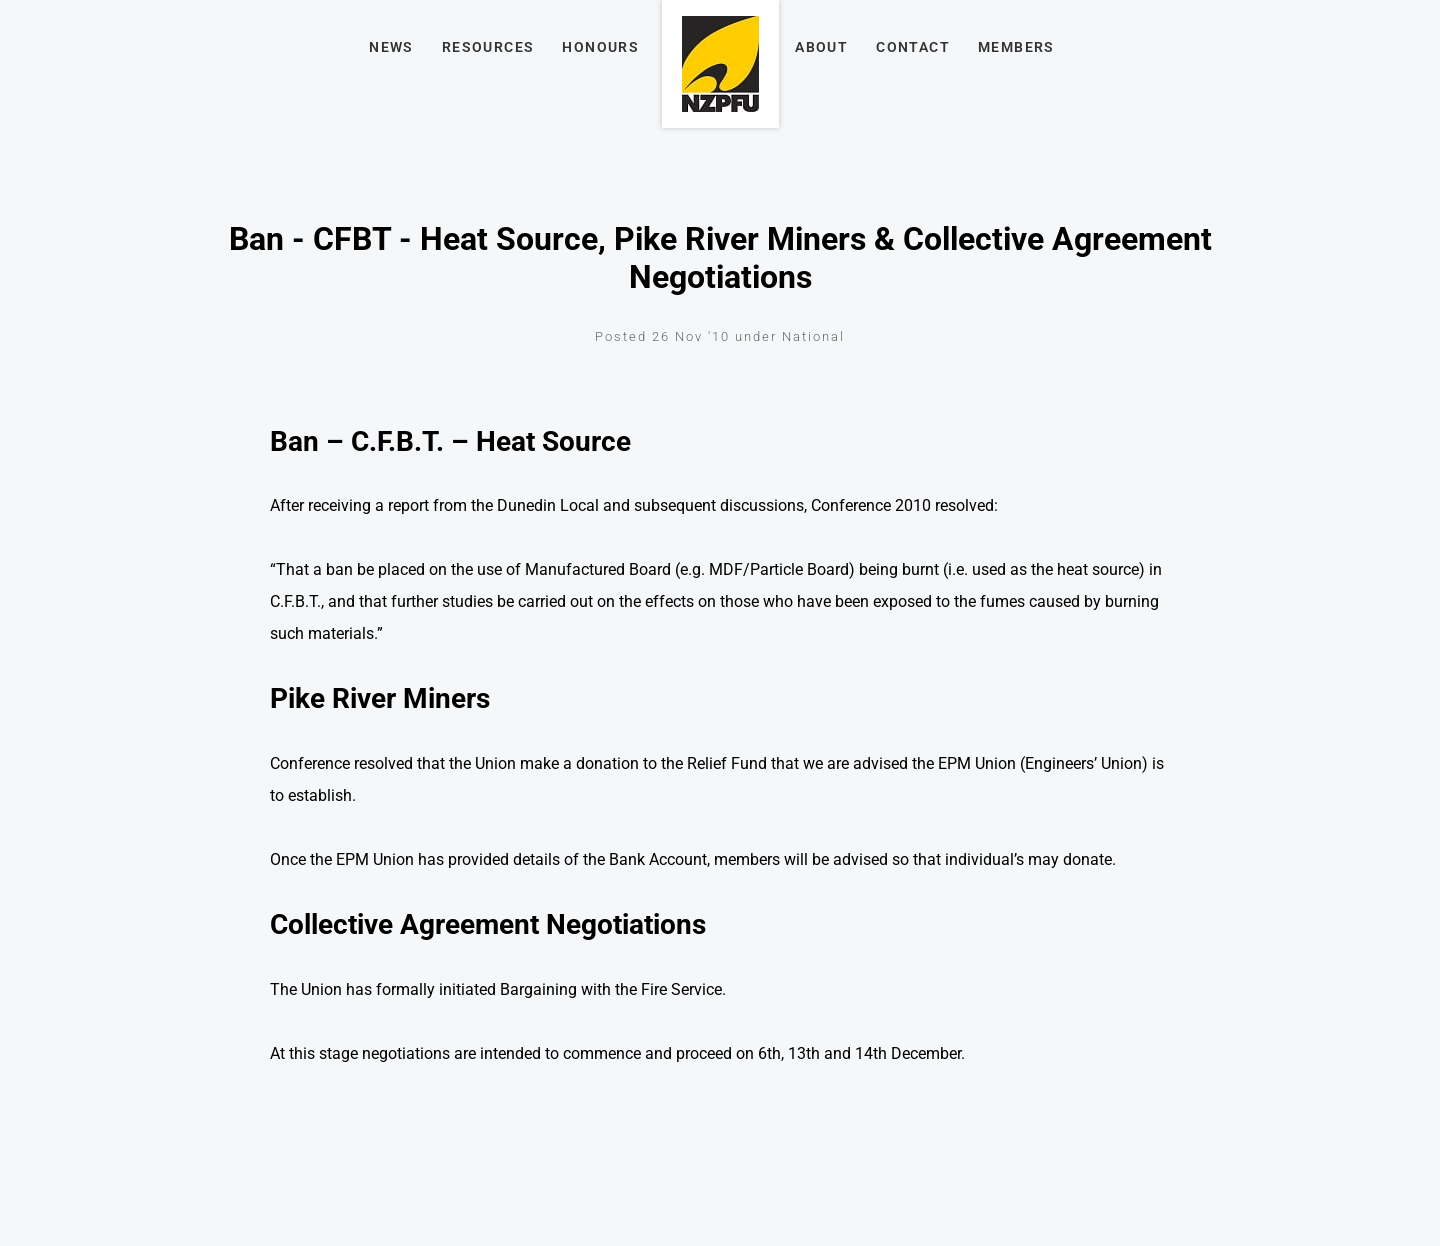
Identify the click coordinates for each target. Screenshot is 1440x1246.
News (391, 47)
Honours (600, 47)
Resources (488, 47)
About (821, 47)
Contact (913, 47)
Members (1016, 47)
